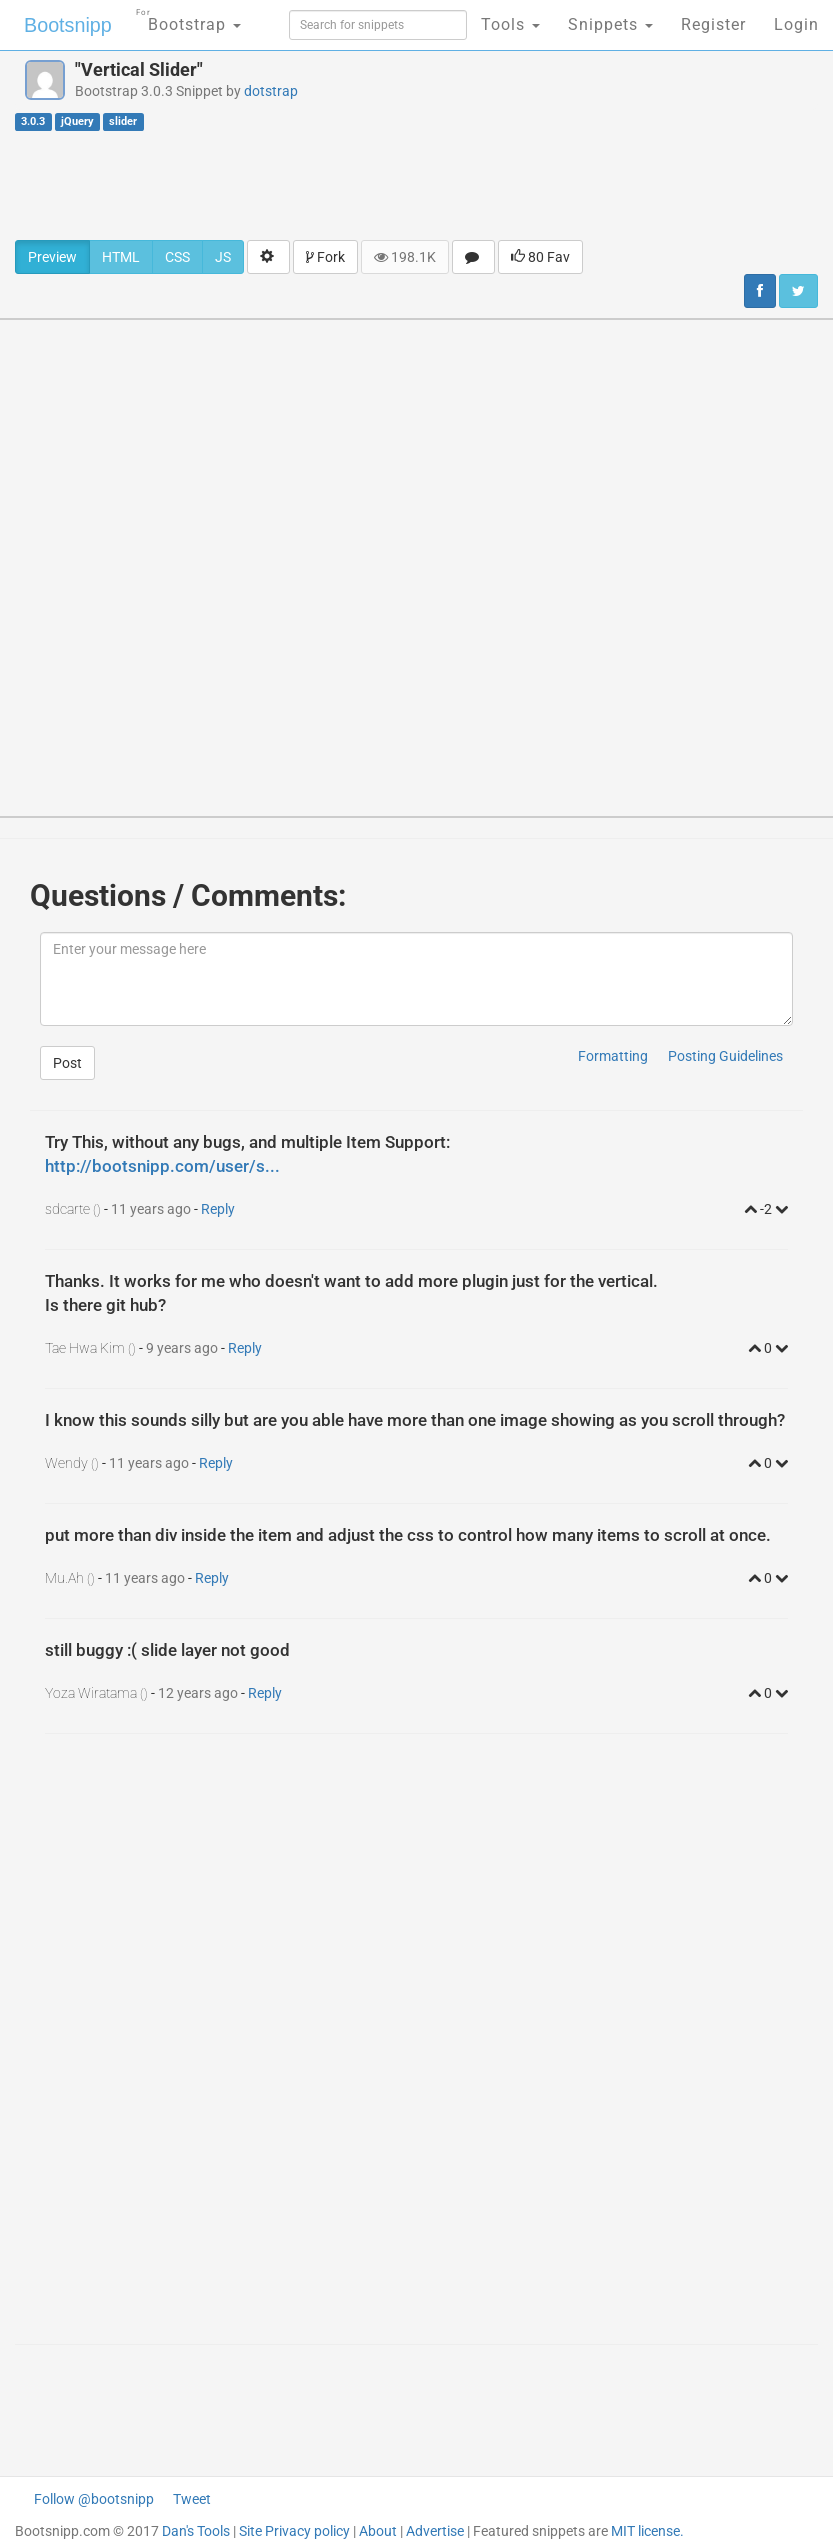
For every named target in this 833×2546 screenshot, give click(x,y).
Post (67, 1063)
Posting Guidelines (725, 1056)
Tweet (192, 2499)
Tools (510, 24)
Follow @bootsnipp (94, 2499)
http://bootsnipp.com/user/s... (162, 1166)
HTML (121, 257)
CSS (177, 257)
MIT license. (647, 2531)
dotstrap (271, 91)
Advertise (435, 2531)
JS (223, 257)
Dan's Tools (196, 2531)
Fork (325, 257)
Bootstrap (185, 18)
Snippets (610, 24)
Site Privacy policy (294, 2531)
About (378, 2531)
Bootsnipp (65, 25)
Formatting (613, 1056)
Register (713, 24)
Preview (52, 257)
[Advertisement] (417, 185)
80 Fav (540, 257)
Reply (218, 1209)
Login (796, 24)
